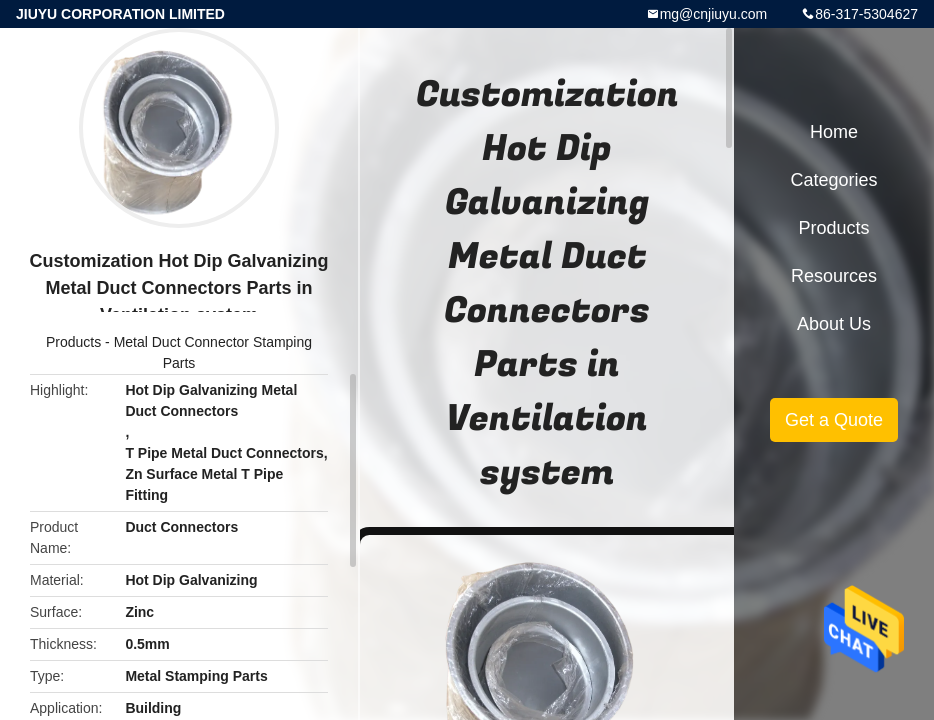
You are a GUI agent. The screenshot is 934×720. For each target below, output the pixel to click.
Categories (833, 180)
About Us (834, 324)
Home (834, 132)
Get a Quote (834, 420)
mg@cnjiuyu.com (714, 14)
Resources (834, 276)
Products (73, 342)
